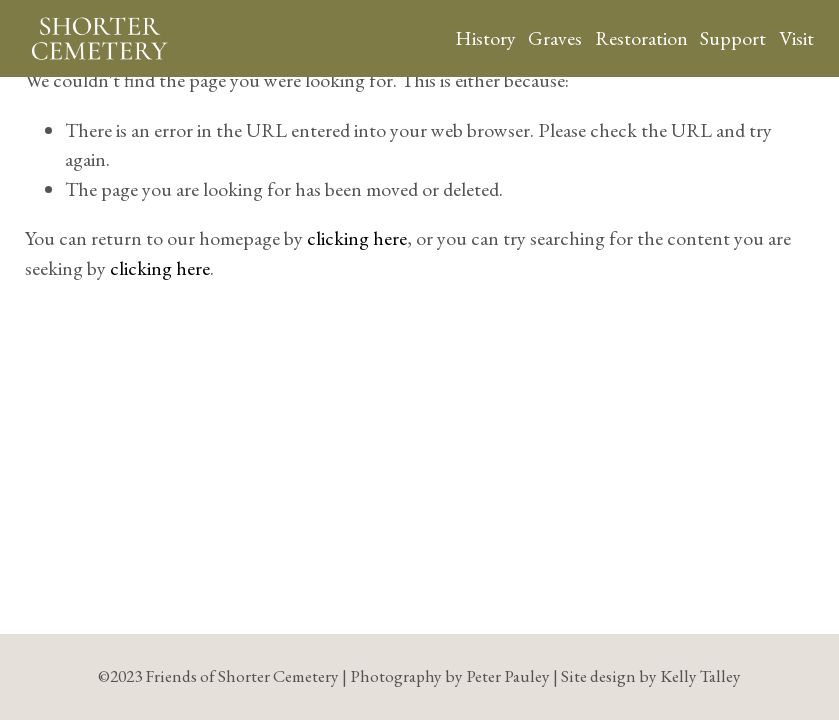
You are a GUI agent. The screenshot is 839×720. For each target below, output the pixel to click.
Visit (796, 38)
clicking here (357, 238)
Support (733, 38)
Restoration (641, 38)
